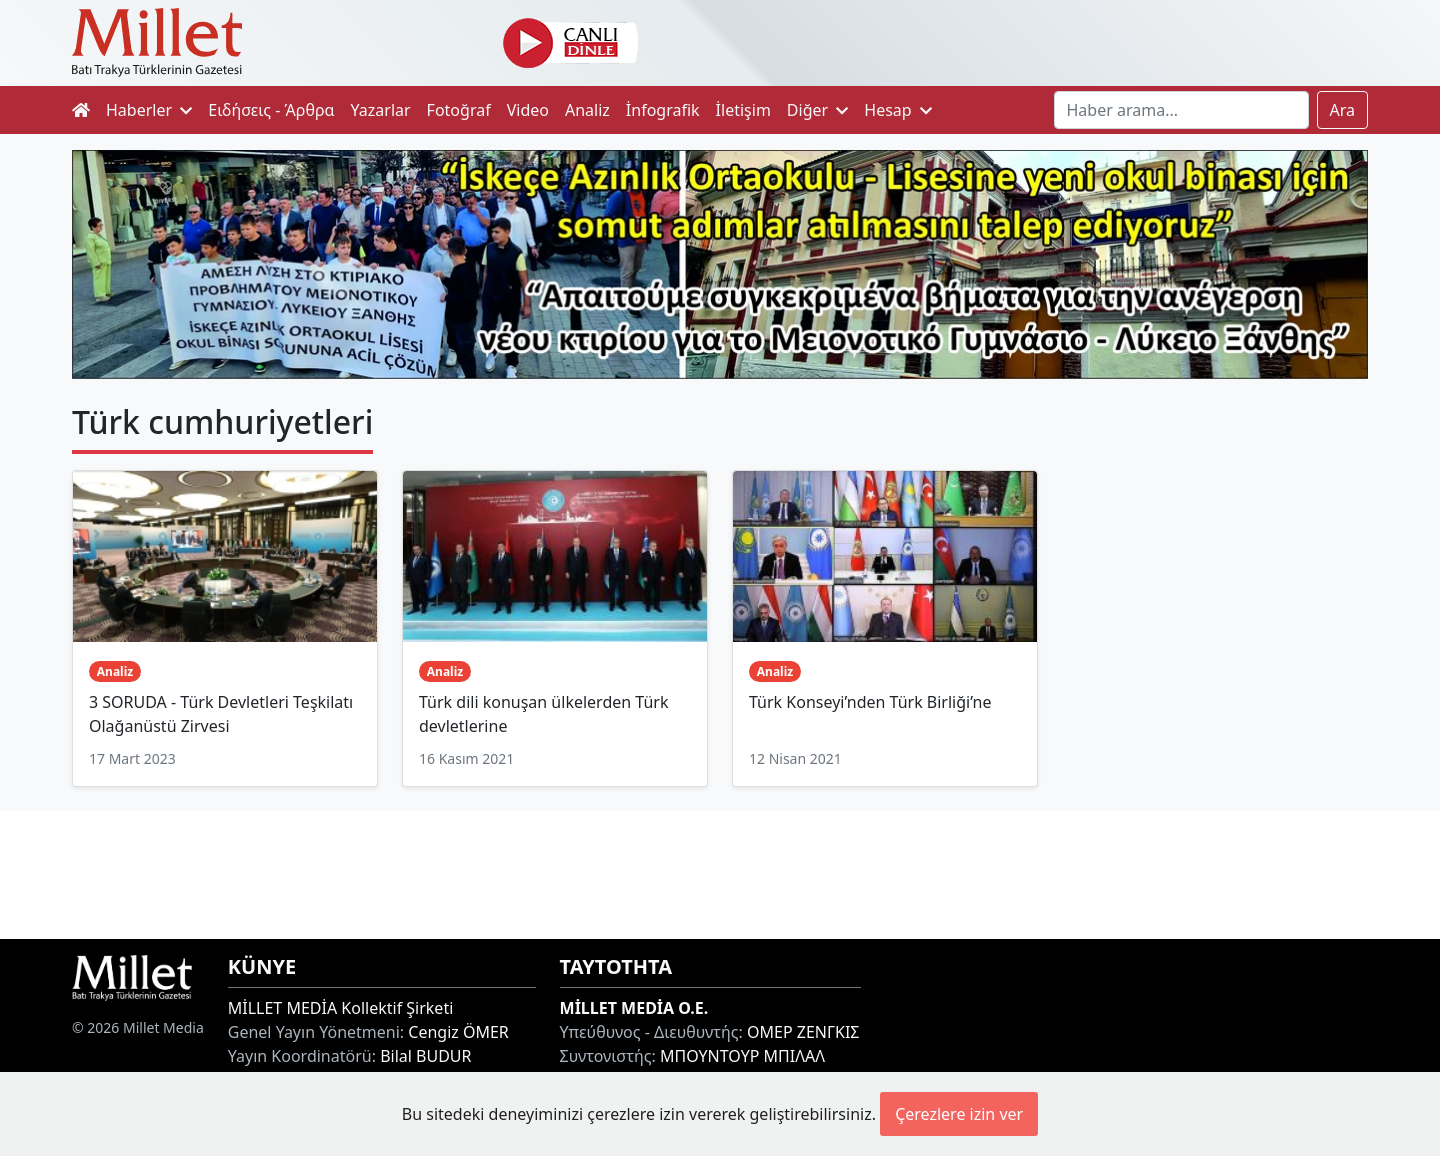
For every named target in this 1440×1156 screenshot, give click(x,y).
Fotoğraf (459, 110)
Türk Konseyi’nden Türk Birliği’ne (870, 702)
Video (528, 110)
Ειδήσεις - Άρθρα (271, 110)
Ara (1343, 110)
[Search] (1181, 110)
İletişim (743, 110)
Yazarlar (381, 110)
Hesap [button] (898, 110)
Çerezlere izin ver (959, 1114)
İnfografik (663, 110)
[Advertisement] (720, 872)
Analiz (587, 110)
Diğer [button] (817, 110)
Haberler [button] (149, 110)
